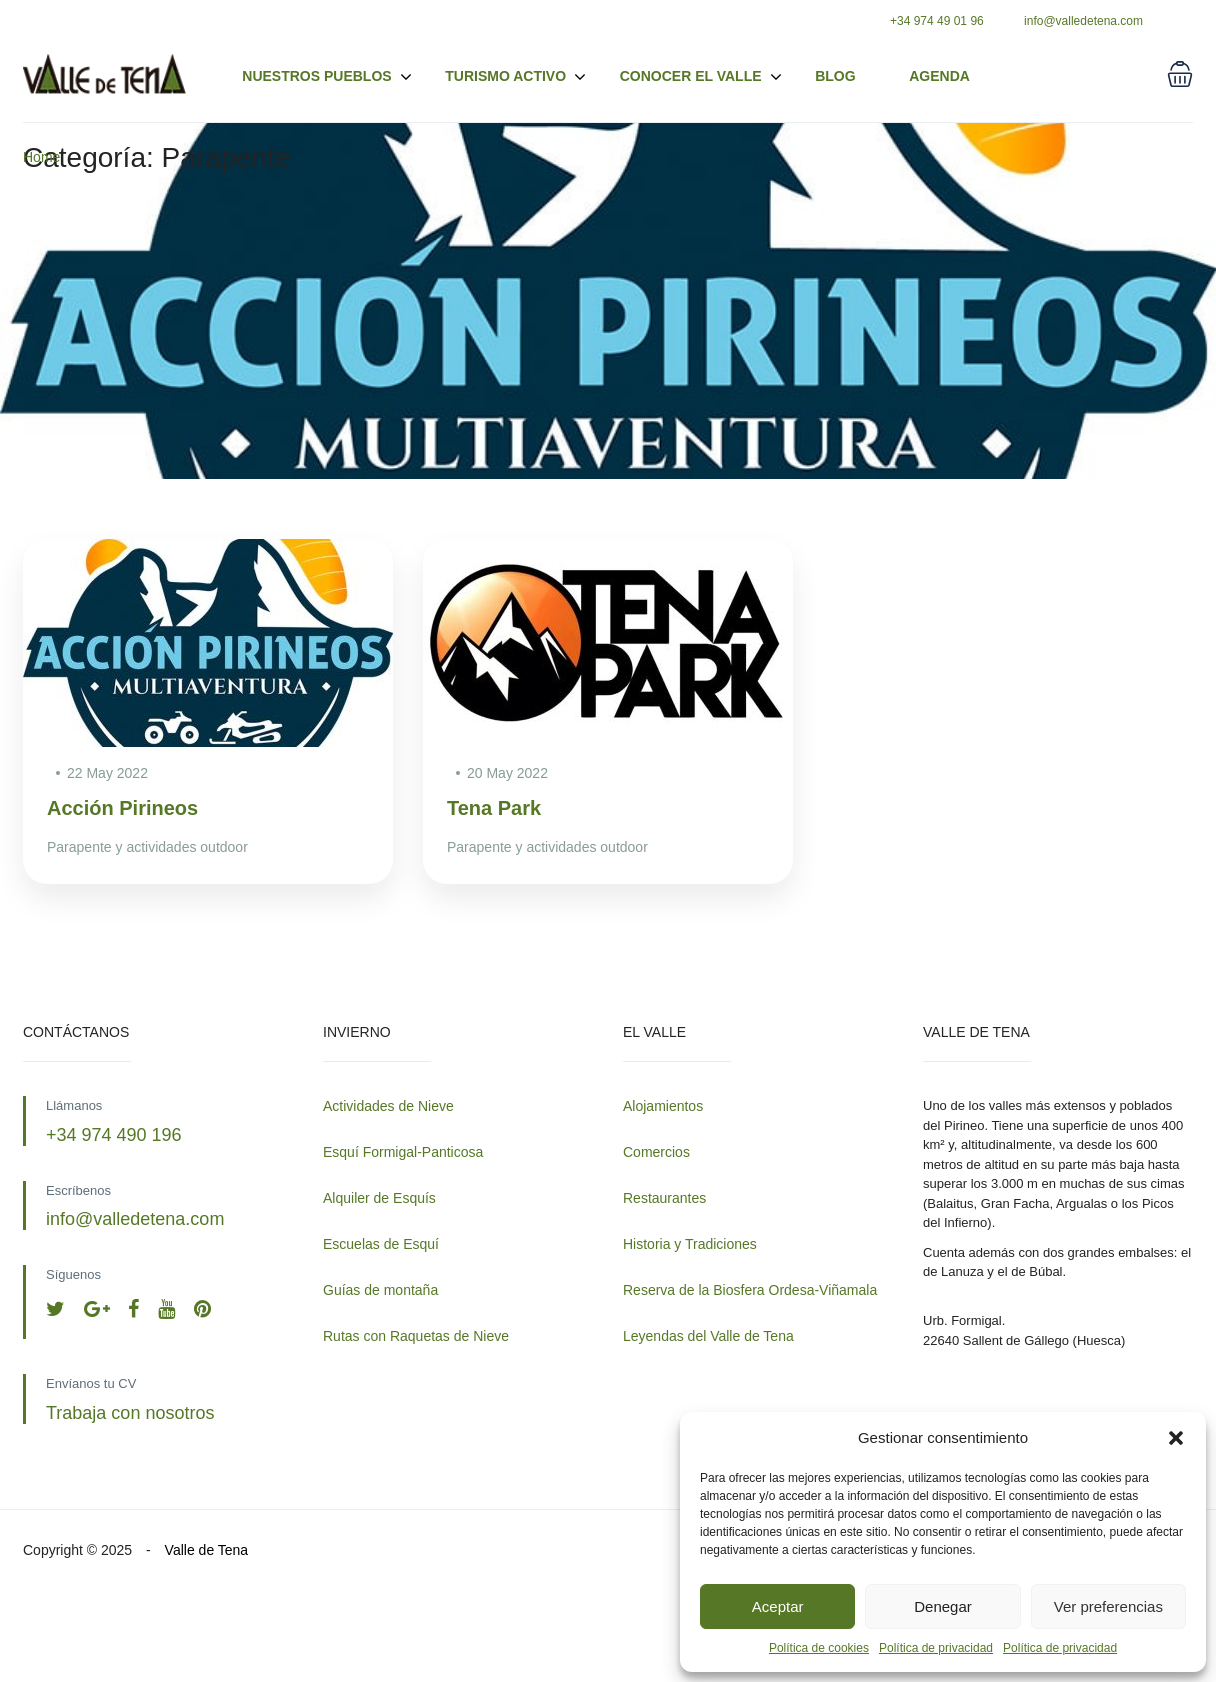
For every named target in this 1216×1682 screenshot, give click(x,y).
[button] (1176, 1438)
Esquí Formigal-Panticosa (403, 1152)
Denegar (943, 1606)
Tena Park (494, 808)
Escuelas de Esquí (381, 1244)
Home (41, 157)
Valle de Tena (207, 1550)
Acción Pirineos (122, 808)
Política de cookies (819, 1648)
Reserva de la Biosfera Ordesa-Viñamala (750, 1290)
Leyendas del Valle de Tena (708, 1336)
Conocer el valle (691, 76)
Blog (835, 76)
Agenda (939, 76)
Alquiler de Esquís (379, 1198)
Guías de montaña (380, 1290)
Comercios (656, 1152)
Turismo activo (515, 77)
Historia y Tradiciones (690, 1244)
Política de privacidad (936, 1648)
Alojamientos (663, 1106)
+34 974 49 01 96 (937, 21)
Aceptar (778, 1606)
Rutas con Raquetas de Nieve (416, 1336)
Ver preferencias (1108, 1606)
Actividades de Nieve (388, 1106)
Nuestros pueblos (326, 77)
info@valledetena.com (1083, 21)
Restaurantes (664, 1198)
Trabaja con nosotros (130, 1413)
